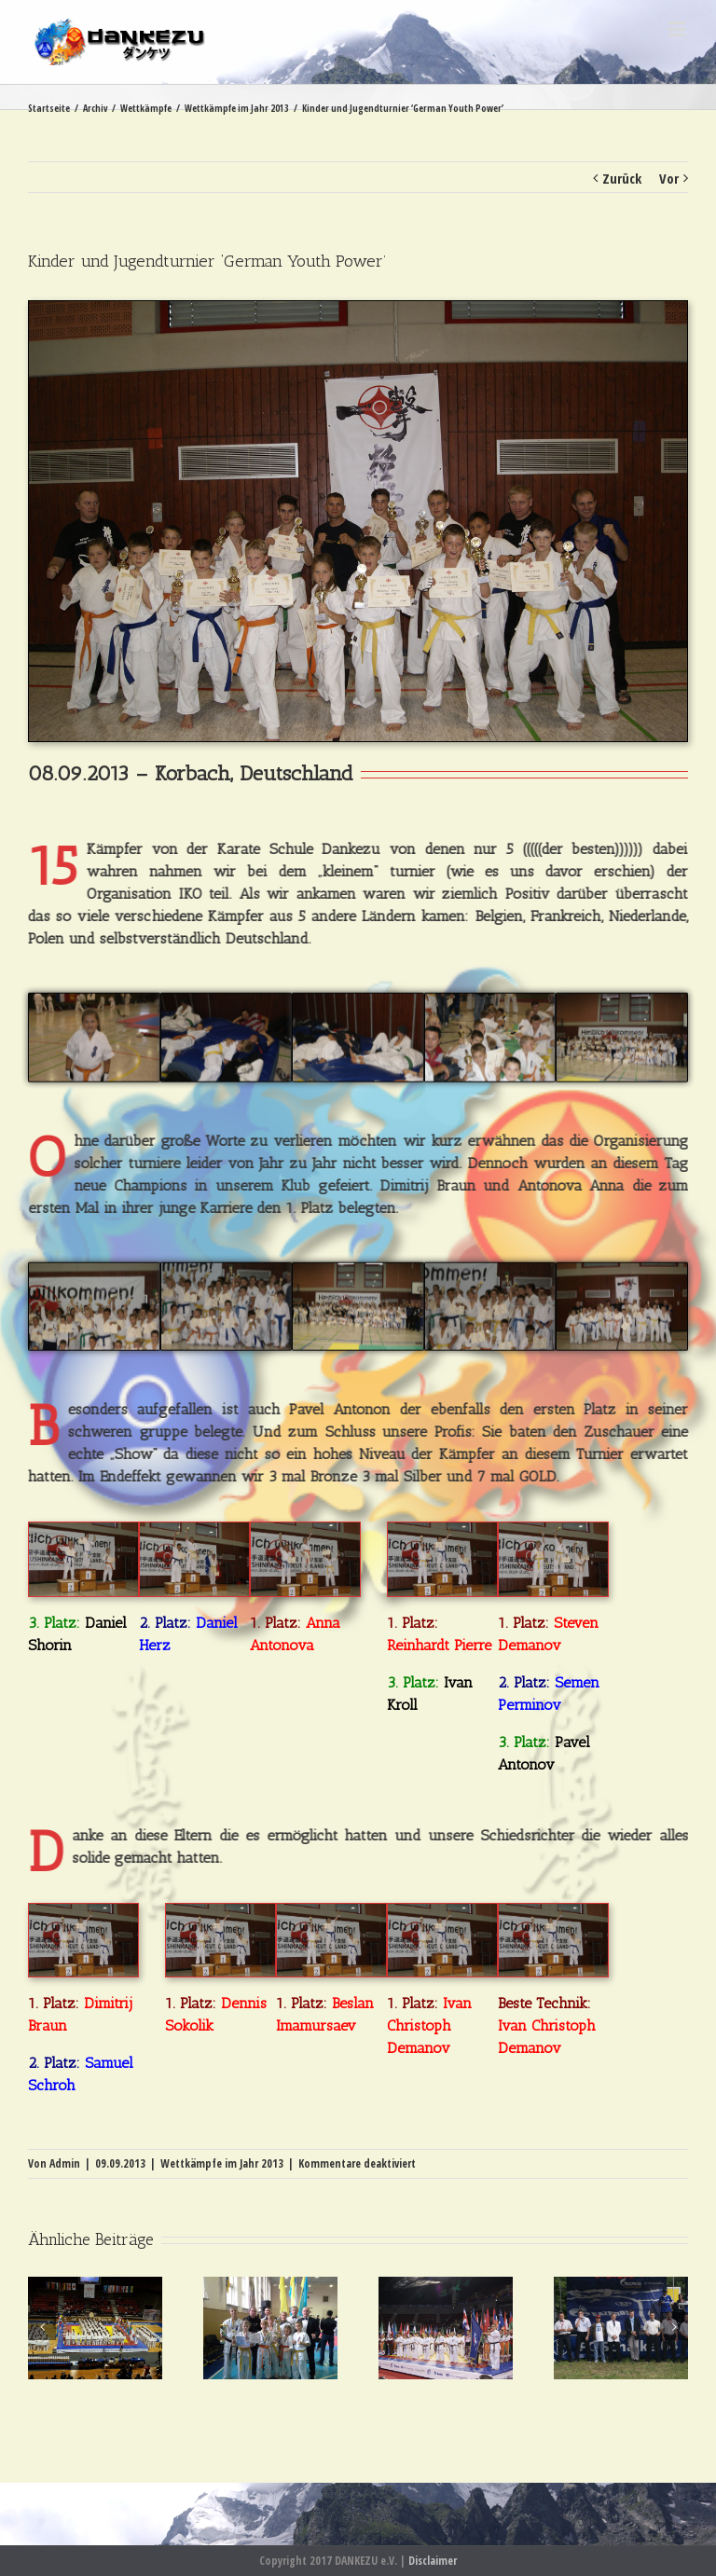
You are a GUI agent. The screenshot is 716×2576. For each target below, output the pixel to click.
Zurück (621, 178)
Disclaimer (432, 2561)
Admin (64, 2163)
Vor (669, 178)
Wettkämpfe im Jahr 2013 (221, 2163)
